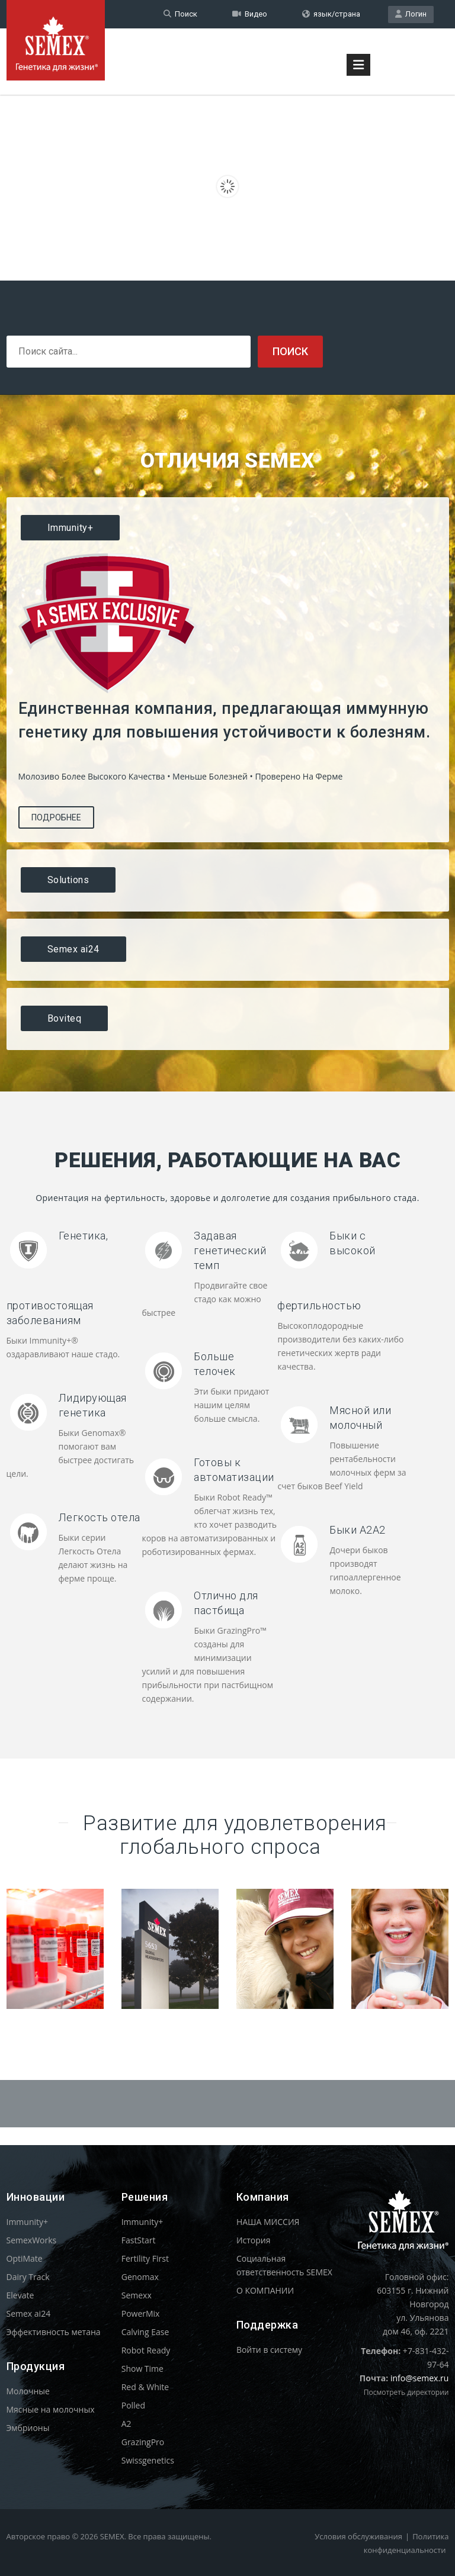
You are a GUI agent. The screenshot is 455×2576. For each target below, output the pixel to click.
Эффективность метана (54, 2331)
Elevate (20, 2295)
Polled (133, 2405)
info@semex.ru (419, 2378)
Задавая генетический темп (230, 1250)
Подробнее (56, 817)
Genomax (140, 2276)
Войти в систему (269, 2349)
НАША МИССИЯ (267, 2221)
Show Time (142, 2368)
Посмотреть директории (406, 2392)
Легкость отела (99, 1517)
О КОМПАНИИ (265, 2290)
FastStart (138, 2240)
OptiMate (25, 2258)
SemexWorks (32, 2240)
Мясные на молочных (51, 2409)
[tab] (228, 528)
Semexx (136, 2295)
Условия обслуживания (358, 2536)
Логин (411, 13)
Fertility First (145, 2258)
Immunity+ (28, 2221)
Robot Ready (146, 2350)
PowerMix (140, 2313)
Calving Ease (145, 2331)
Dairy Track (28, 2276)
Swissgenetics (147, 2460)
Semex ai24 (29, 2313)
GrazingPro (143, 2442)
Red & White (145, 2387)
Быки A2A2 (357, 1530)
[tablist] (228, 773)
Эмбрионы (28, 2427)
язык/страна (331, 13)
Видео (249, 13)
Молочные (28, 2391)
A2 (126, 2423)
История (253, 2240)
